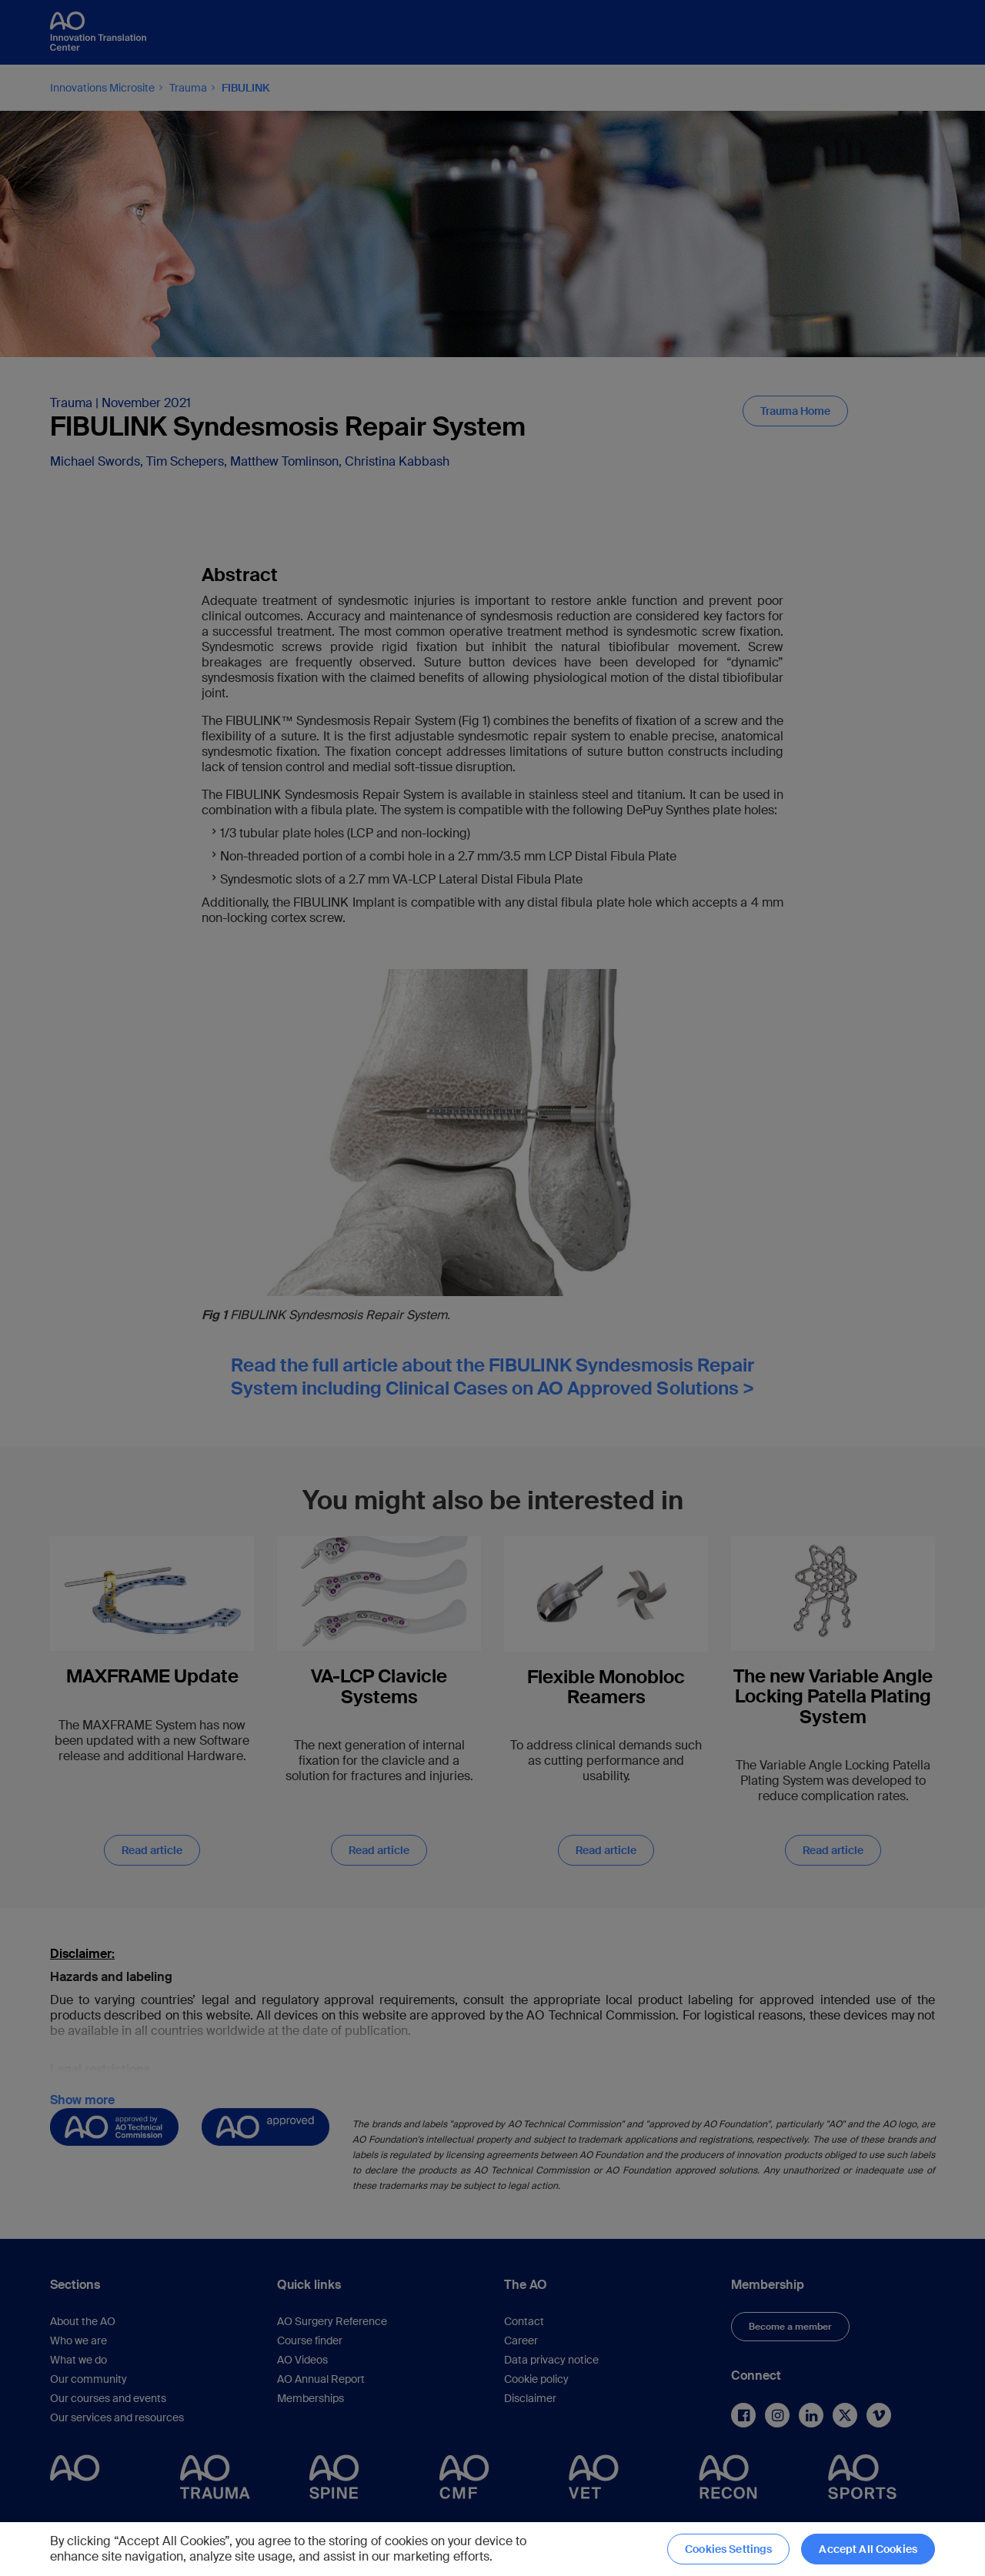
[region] (492, 2549)
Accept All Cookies (868, 2549)
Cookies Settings (728, 2549)
